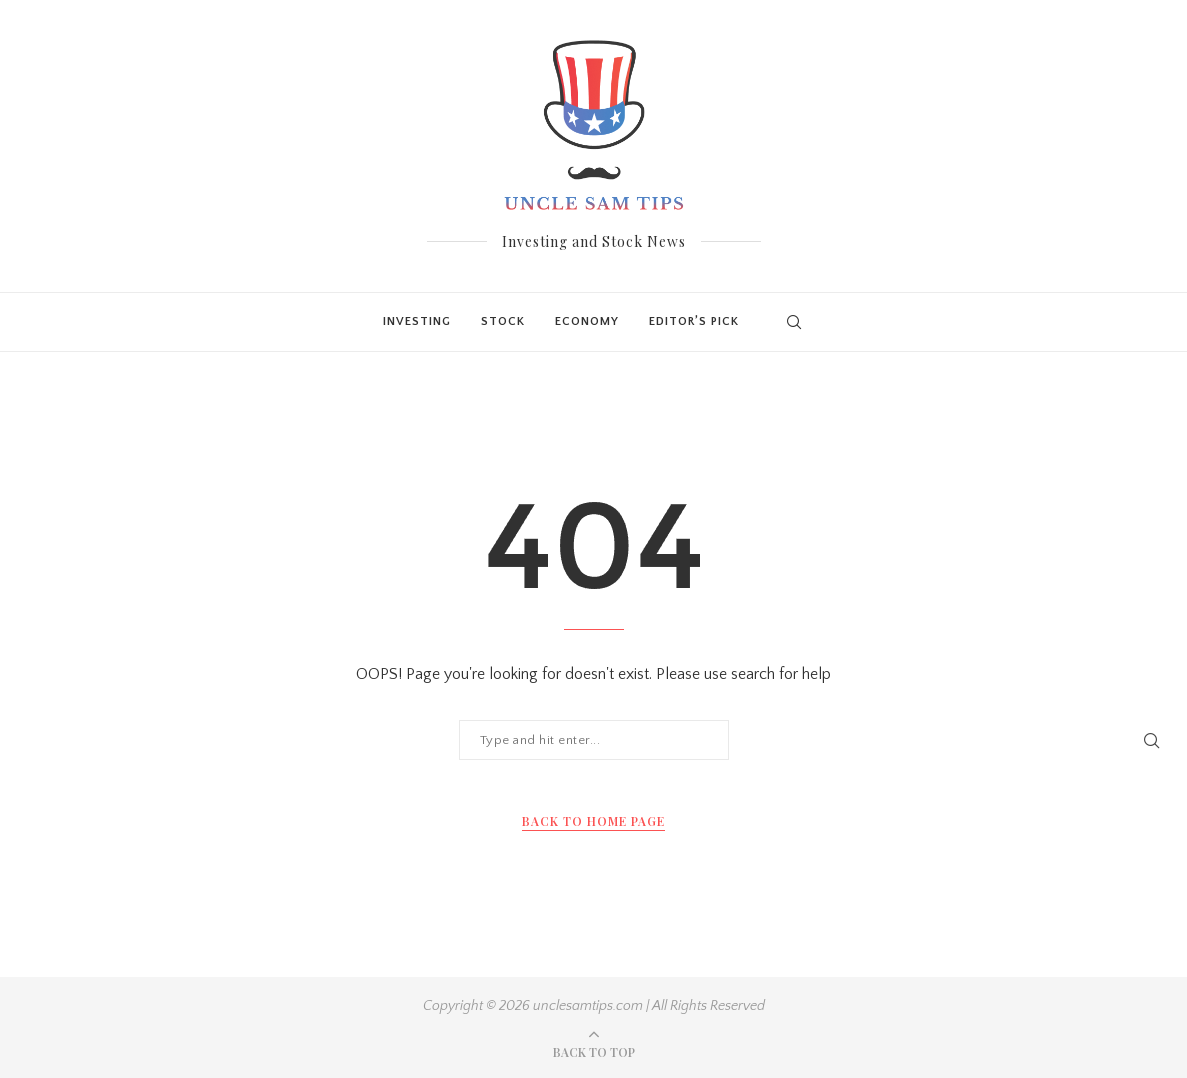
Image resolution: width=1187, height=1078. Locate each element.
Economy (587, 321)
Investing (417, 321)
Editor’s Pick (694, 321)
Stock (503, 321)
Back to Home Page (593, 821)
